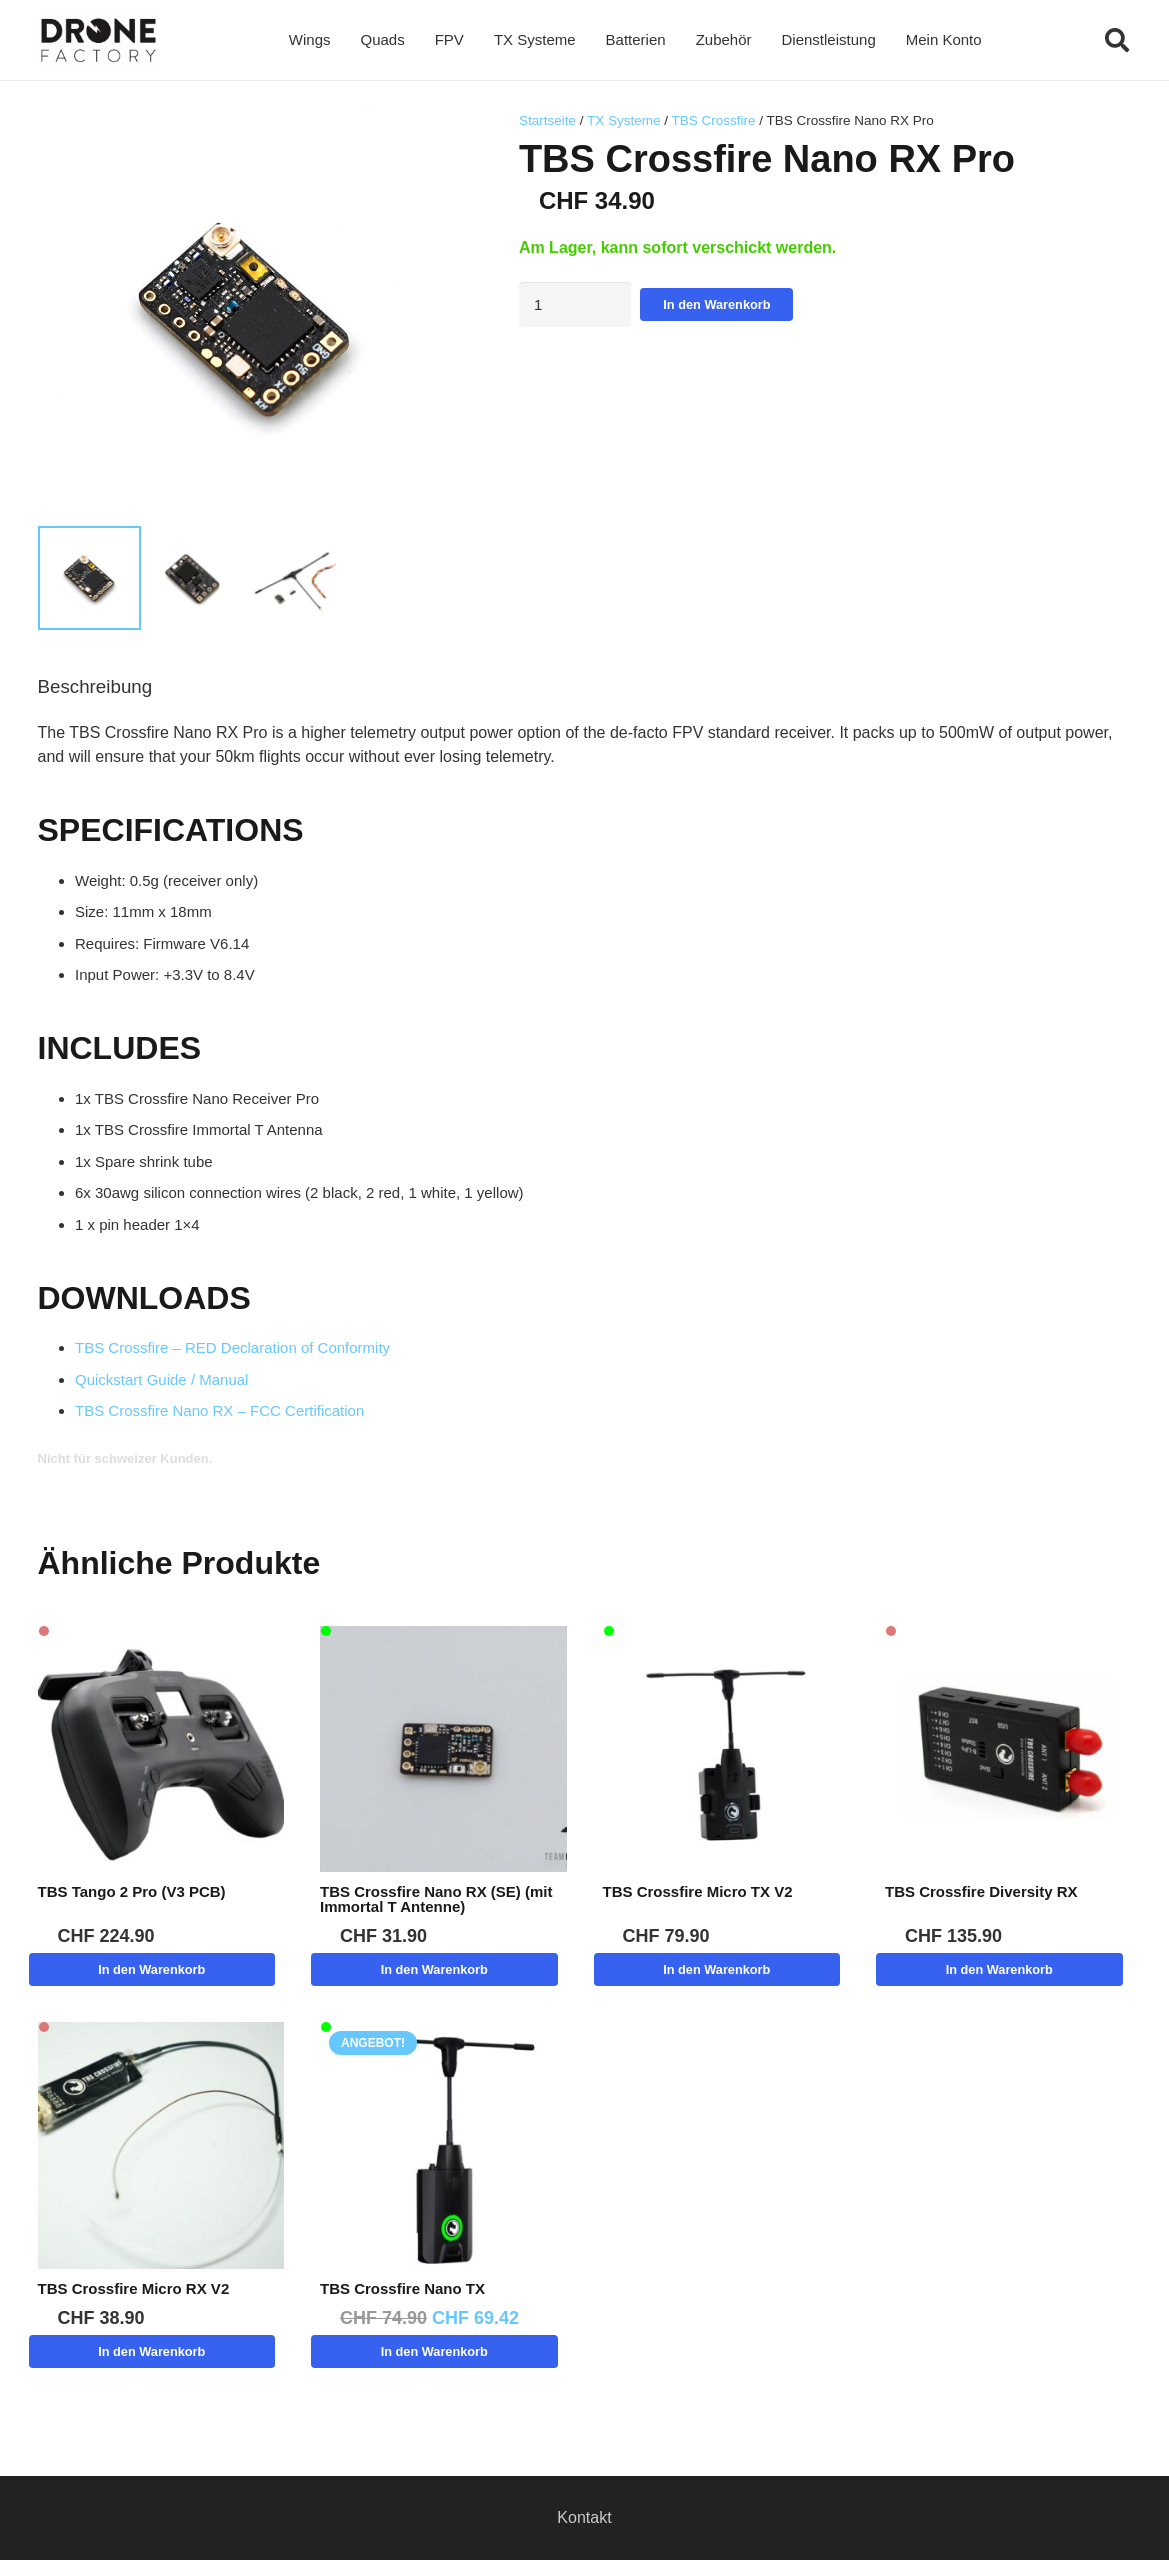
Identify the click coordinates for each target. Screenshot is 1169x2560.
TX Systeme (624, 120)
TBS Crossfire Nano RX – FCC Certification (219, 1410)
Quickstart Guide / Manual (161, 1379)
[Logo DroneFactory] (98, 40)
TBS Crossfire (713, 120)
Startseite (547, 120)
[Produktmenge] (575, 304)
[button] (1117, 40)
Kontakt (584, 2517)
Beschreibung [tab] (95, 686)
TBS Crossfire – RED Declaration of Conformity (232, 1347)
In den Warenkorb (716, 304)
